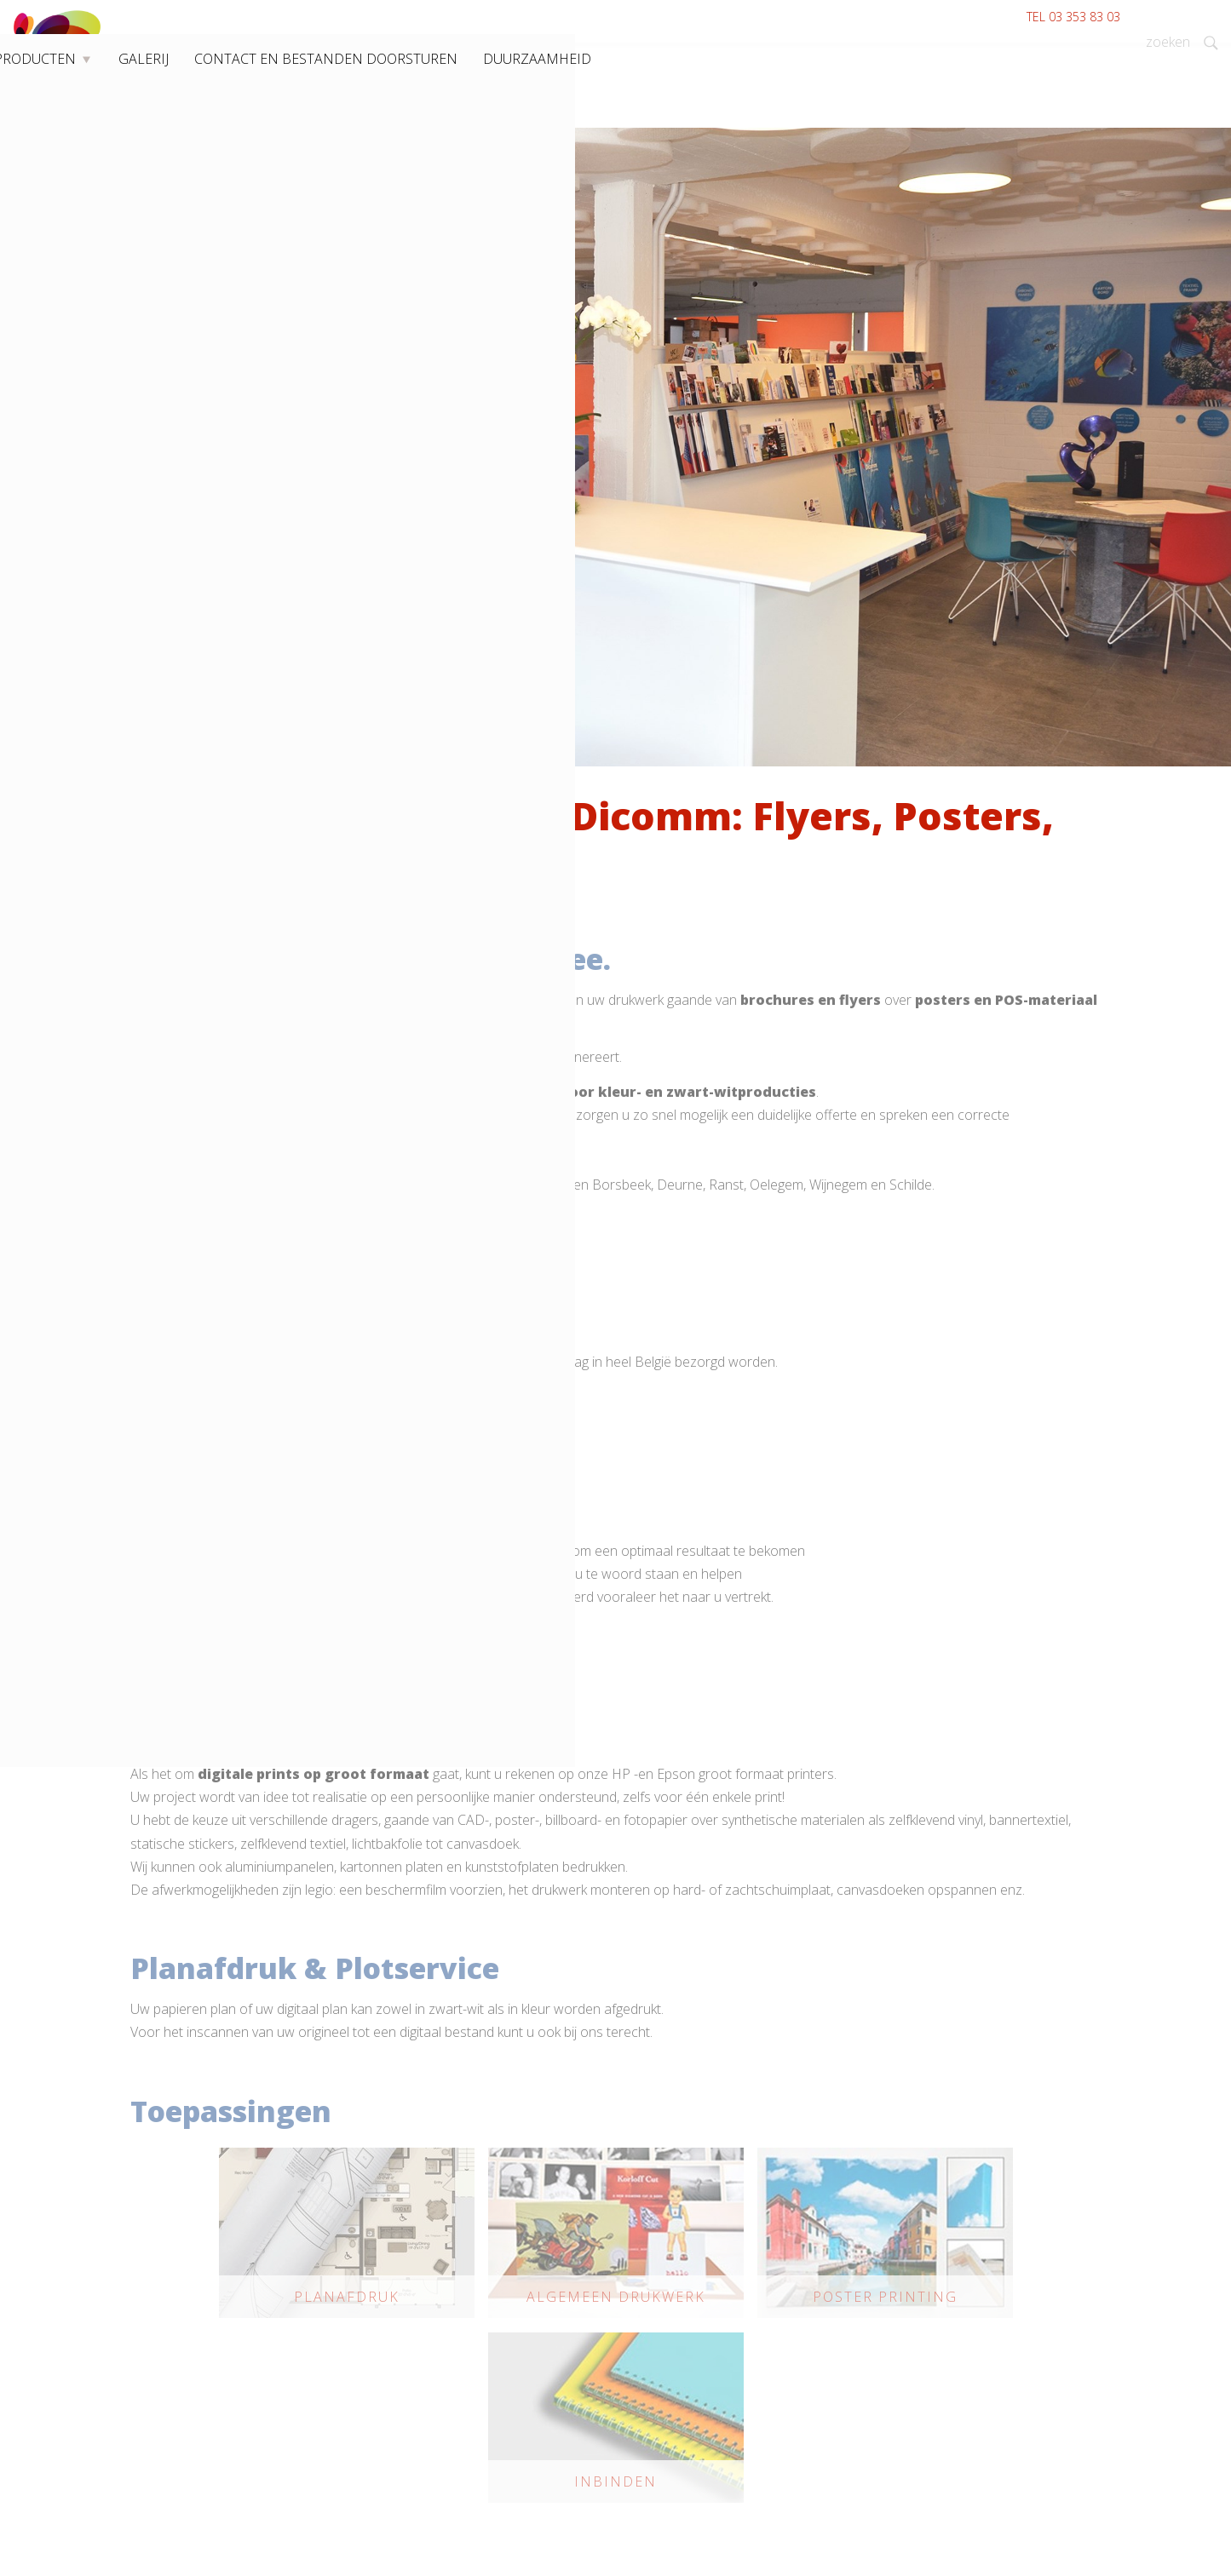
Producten (315, 126)
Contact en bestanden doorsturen (552, 126)
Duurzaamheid (725, 126)
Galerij (404, 126)
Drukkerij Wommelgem (195, 126)
